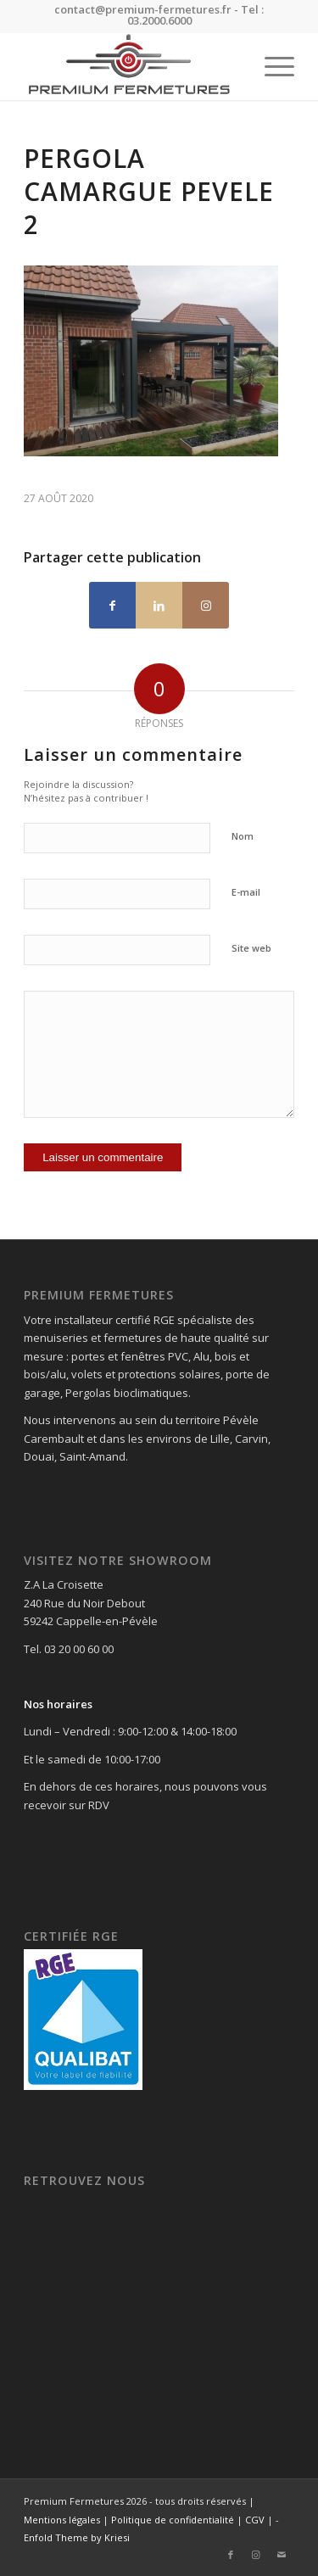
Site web (251, 948)
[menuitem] (271, 66)
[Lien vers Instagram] (205, 605)
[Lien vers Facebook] (230, 2555)
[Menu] (271, 66)
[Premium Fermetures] (132, 66)
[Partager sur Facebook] (112, 605)
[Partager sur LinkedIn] (159, 605)
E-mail (246, 892)
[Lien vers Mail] (281, 2555)
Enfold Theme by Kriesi (77, 2537)
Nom (243, 836)
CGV (255, 2519)
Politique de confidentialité (172, 2519)
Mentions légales (62, 2519)
